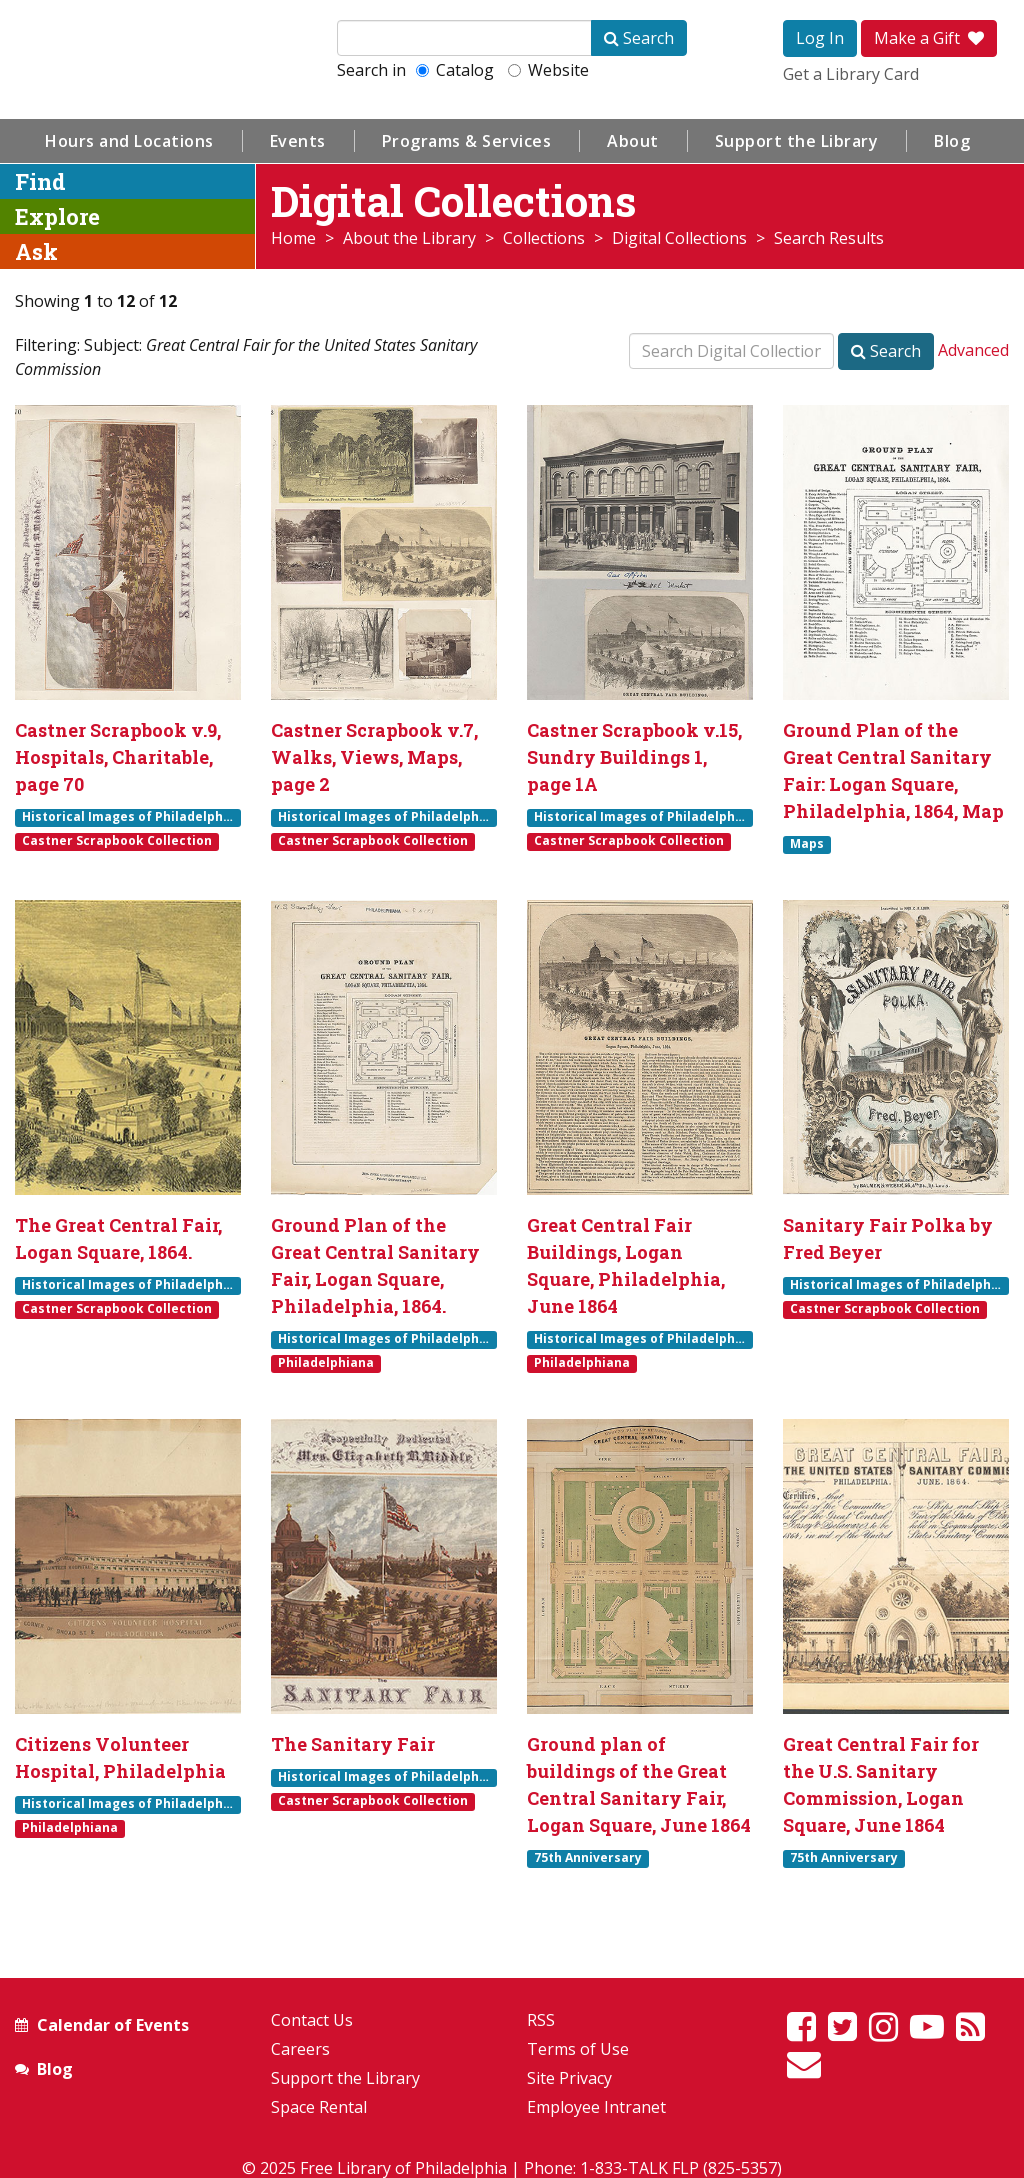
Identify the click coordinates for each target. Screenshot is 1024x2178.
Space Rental (319, 2107)
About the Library (409, 238)
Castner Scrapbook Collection (117, 841)
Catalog (455, 70)
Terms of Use (578, 2049)
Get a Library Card (851, 74)
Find (40, 181)
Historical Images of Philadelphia (128, 817)
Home (293, 238)
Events (298, 141)
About (633, 141)
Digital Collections (679, 238)
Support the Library (797, 141)
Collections (544, 238)
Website (548, 70)
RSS (541, 2020)
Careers (300, 2049)
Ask (36, 251)
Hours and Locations (129, 141)
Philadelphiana (326, 1363)
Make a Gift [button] (929, 38)
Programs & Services (467, 141)
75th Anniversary (588, 1858)
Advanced (973, 350)
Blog (952, 141)
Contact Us (312, 2020)
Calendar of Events (113, 2025)
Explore (57, 216)
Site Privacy (569, 2078)
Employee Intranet (596, 2107)
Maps (807, 844)
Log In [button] (820, 38)
